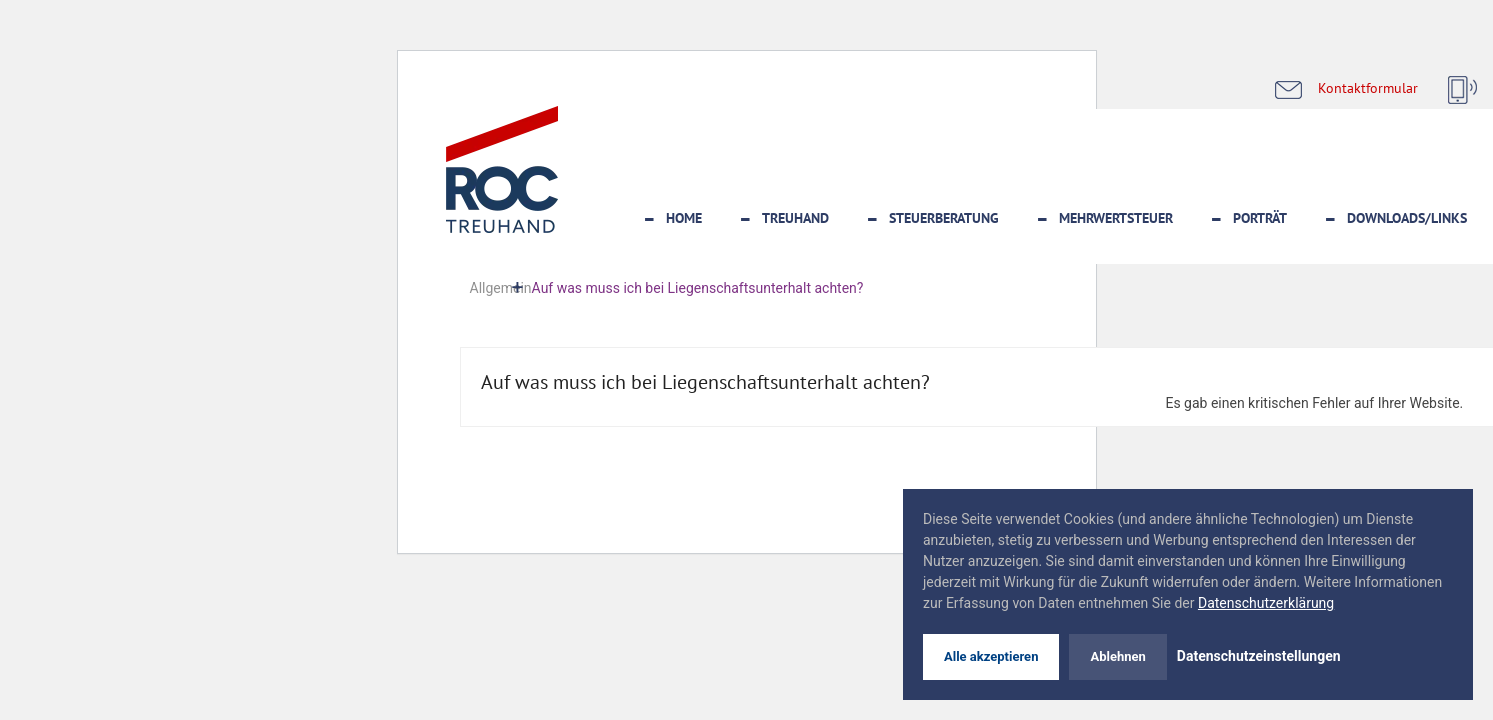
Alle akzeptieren (991, 656)
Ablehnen (1117, 656)
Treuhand (795, 218)
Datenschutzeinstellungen (1259, 656)
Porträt (1260, 218)
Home (684, 218)
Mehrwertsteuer (1116, 218)
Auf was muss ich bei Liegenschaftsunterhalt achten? (705, 381)
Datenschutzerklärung (1266, 603)
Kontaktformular (1368, 87)
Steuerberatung (944, 218)
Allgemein (501, 288)
